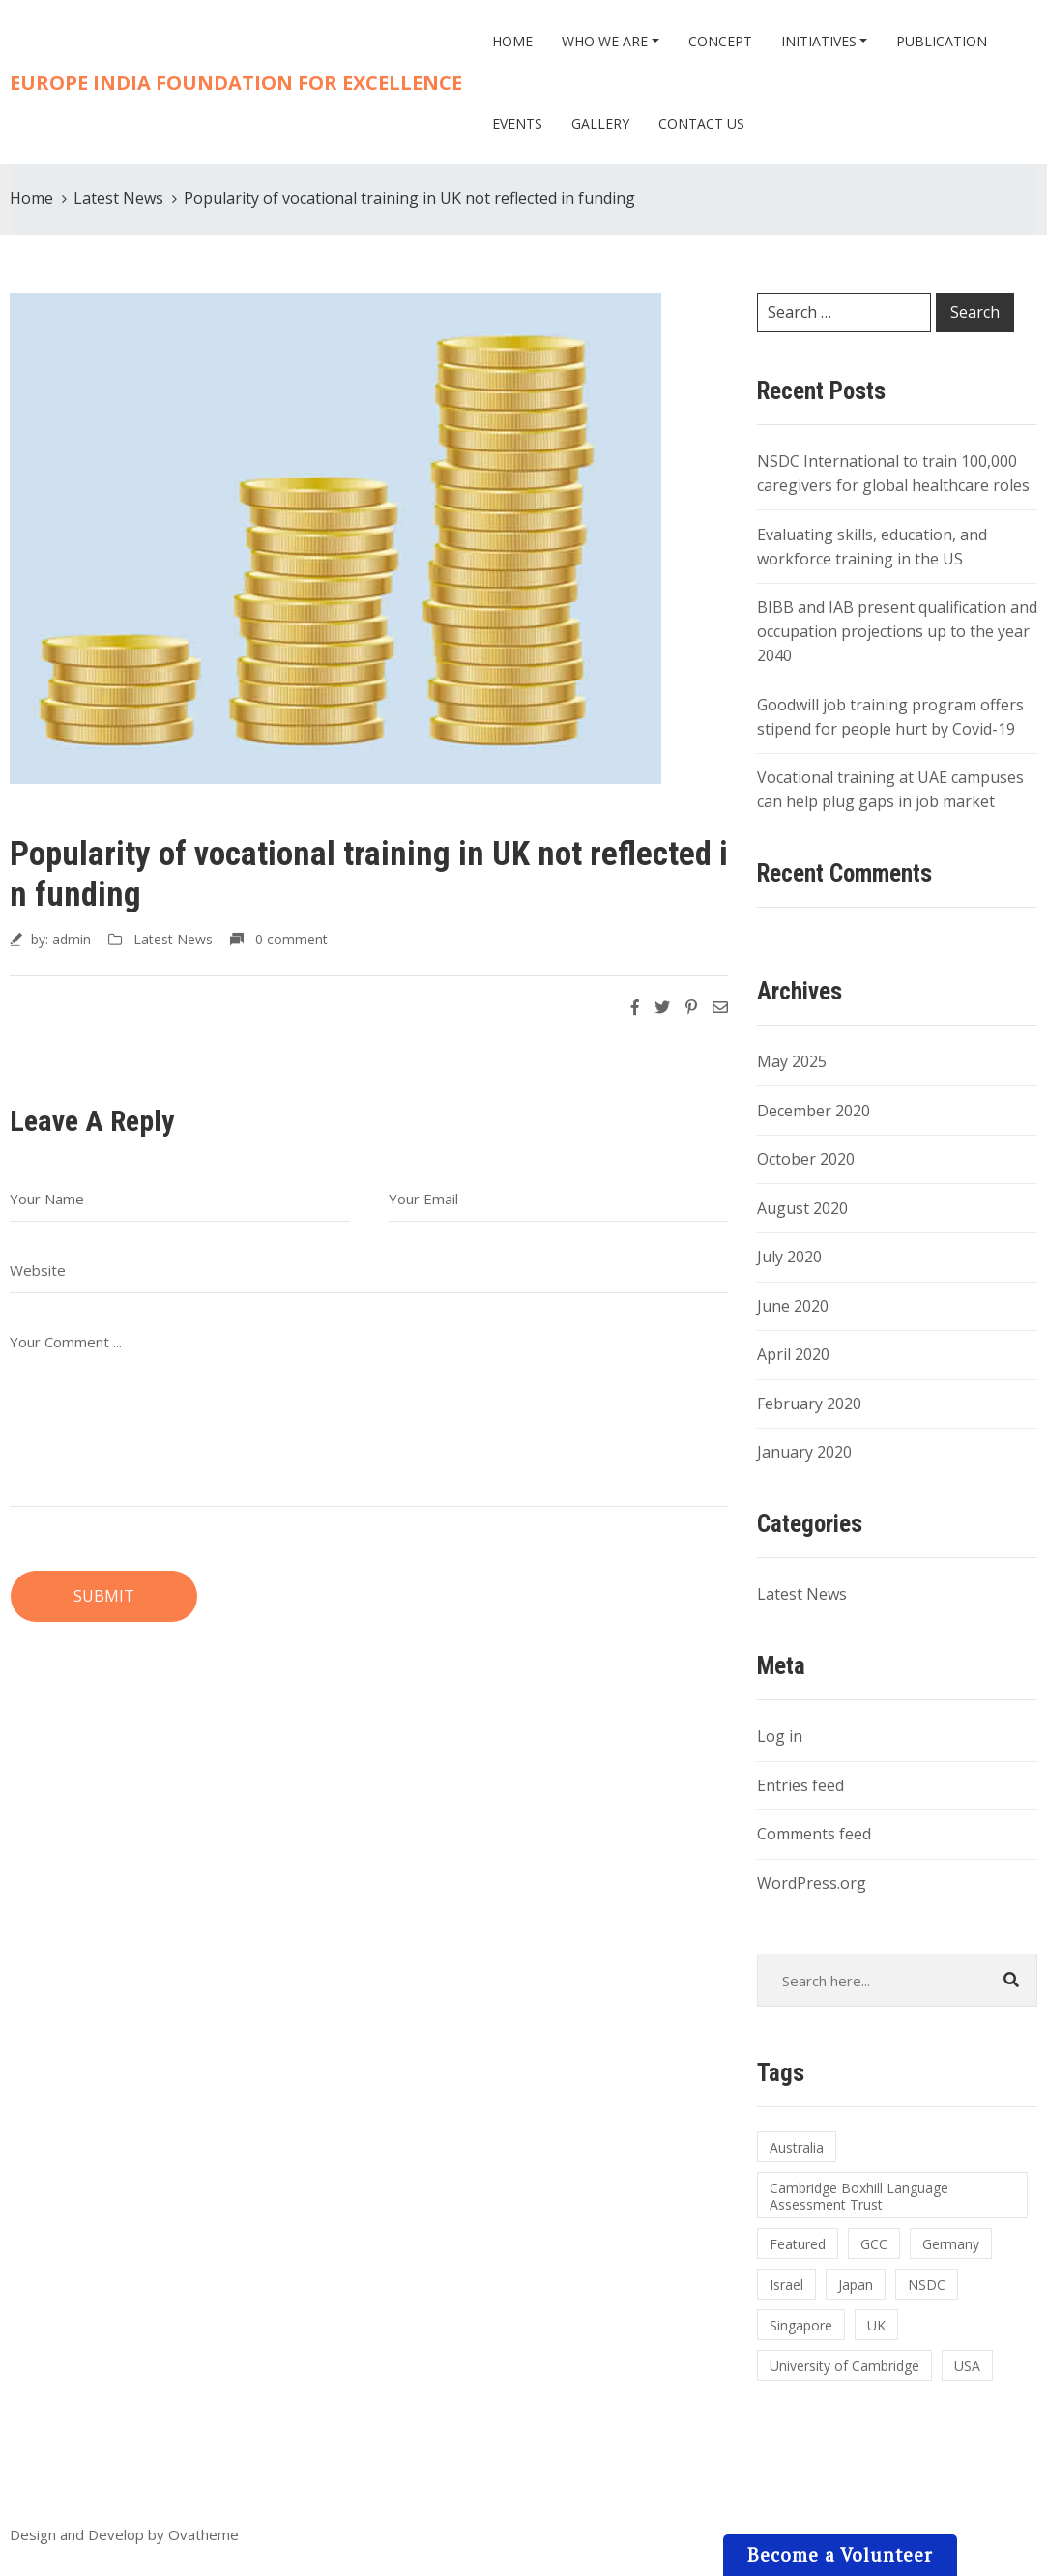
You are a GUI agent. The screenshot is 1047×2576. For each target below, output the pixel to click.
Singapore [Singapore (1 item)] (801, 2325)
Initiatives (819, 41)
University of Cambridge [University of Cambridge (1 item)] (844, 2366)
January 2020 (804, 1451)
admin (71, 939)
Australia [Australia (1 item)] (797, 2147)
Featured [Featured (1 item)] (798, 2244)
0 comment (291, 939)
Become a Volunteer (840, 2554)
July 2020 (789, 1256)
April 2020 (793, 1354)
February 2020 (809, 1403)
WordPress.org (811, 1883)
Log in (779, 1736)
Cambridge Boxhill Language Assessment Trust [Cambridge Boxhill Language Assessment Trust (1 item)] (859, 2196)
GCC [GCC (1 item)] (873, 2244)
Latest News (118, 198)
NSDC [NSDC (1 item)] (926, 2284)
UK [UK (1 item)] (876, 2325)
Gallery (600, 123)
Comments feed (814, 1833)
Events (517, 123)
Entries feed (800, 1785)
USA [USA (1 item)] (967, 2366)
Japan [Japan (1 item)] (855, 2284)
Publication (941, 41)
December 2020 (813, 1110)
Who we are (605, 41)
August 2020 (802, 1208)
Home (512, 41)
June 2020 (793, 1306)
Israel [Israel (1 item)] (786, 2284)
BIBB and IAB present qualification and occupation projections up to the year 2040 (897, 631)
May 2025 (792, 1061)
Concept (720, 41)
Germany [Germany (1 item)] (950, 2244)
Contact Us (701, 123)
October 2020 (806, 1159)
